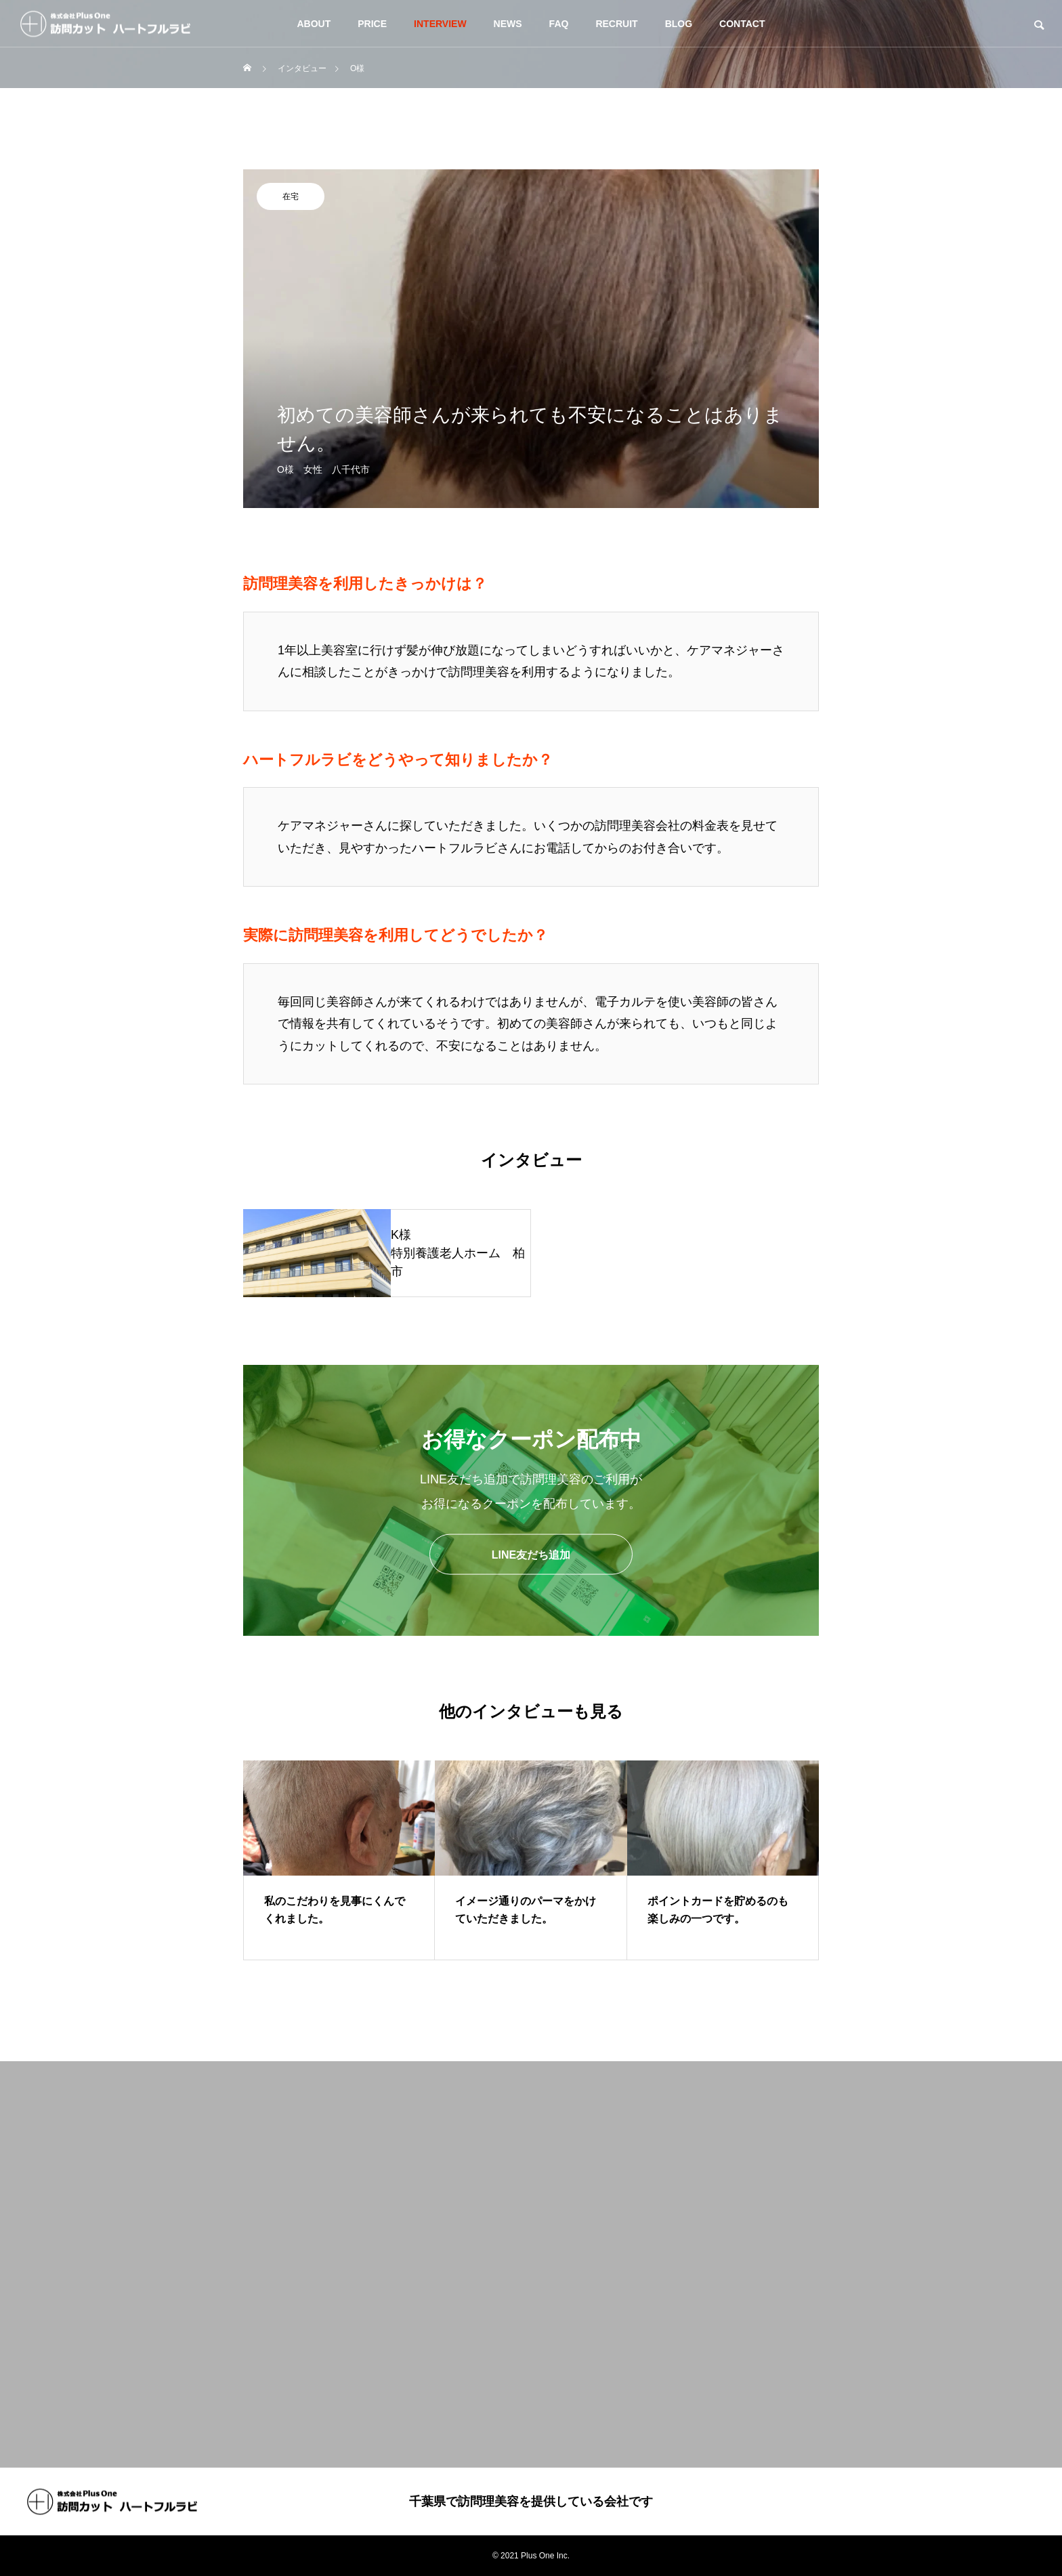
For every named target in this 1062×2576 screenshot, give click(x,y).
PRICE (372, 23)
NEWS (508, 23)
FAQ (559, 23)
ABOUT (314, 23)
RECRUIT (616, 23)
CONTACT (742, 23)
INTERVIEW (440, 23)
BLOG (678, 23)
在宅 (290, 196)
